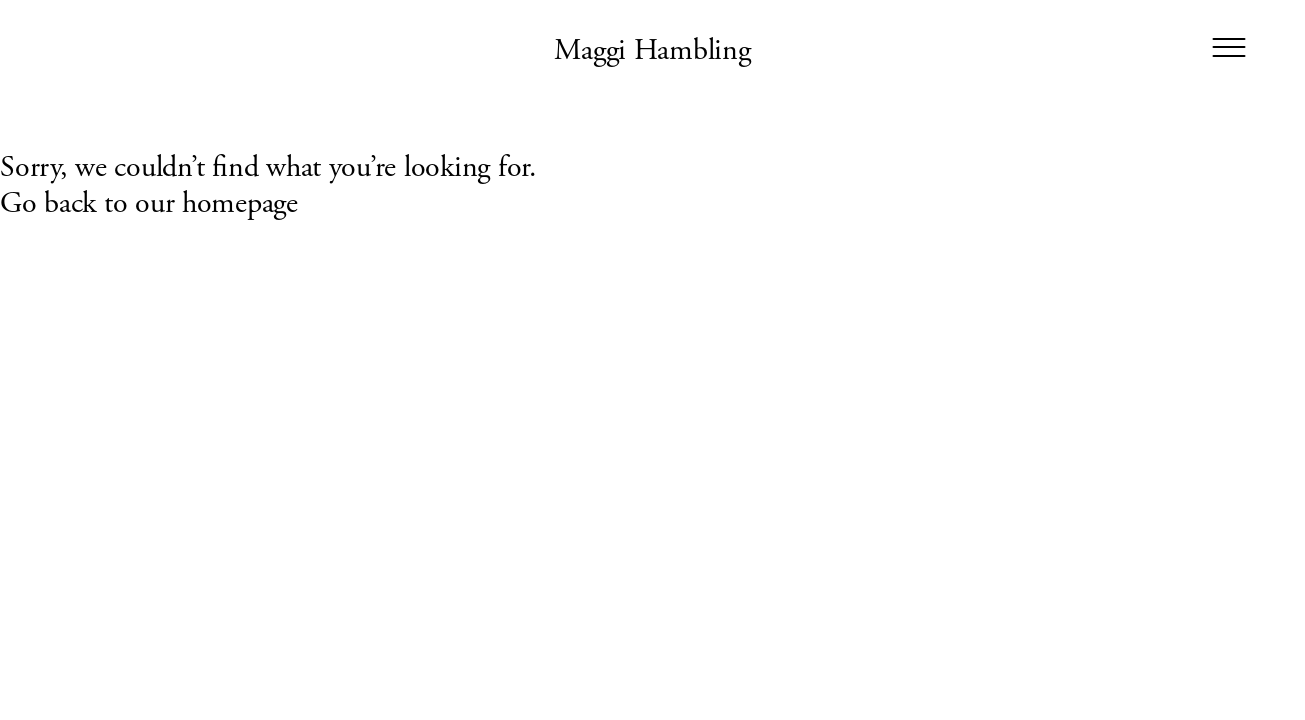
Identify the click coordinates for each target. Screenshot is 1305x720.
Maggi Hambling (652, 51)
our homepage (216, 203)
